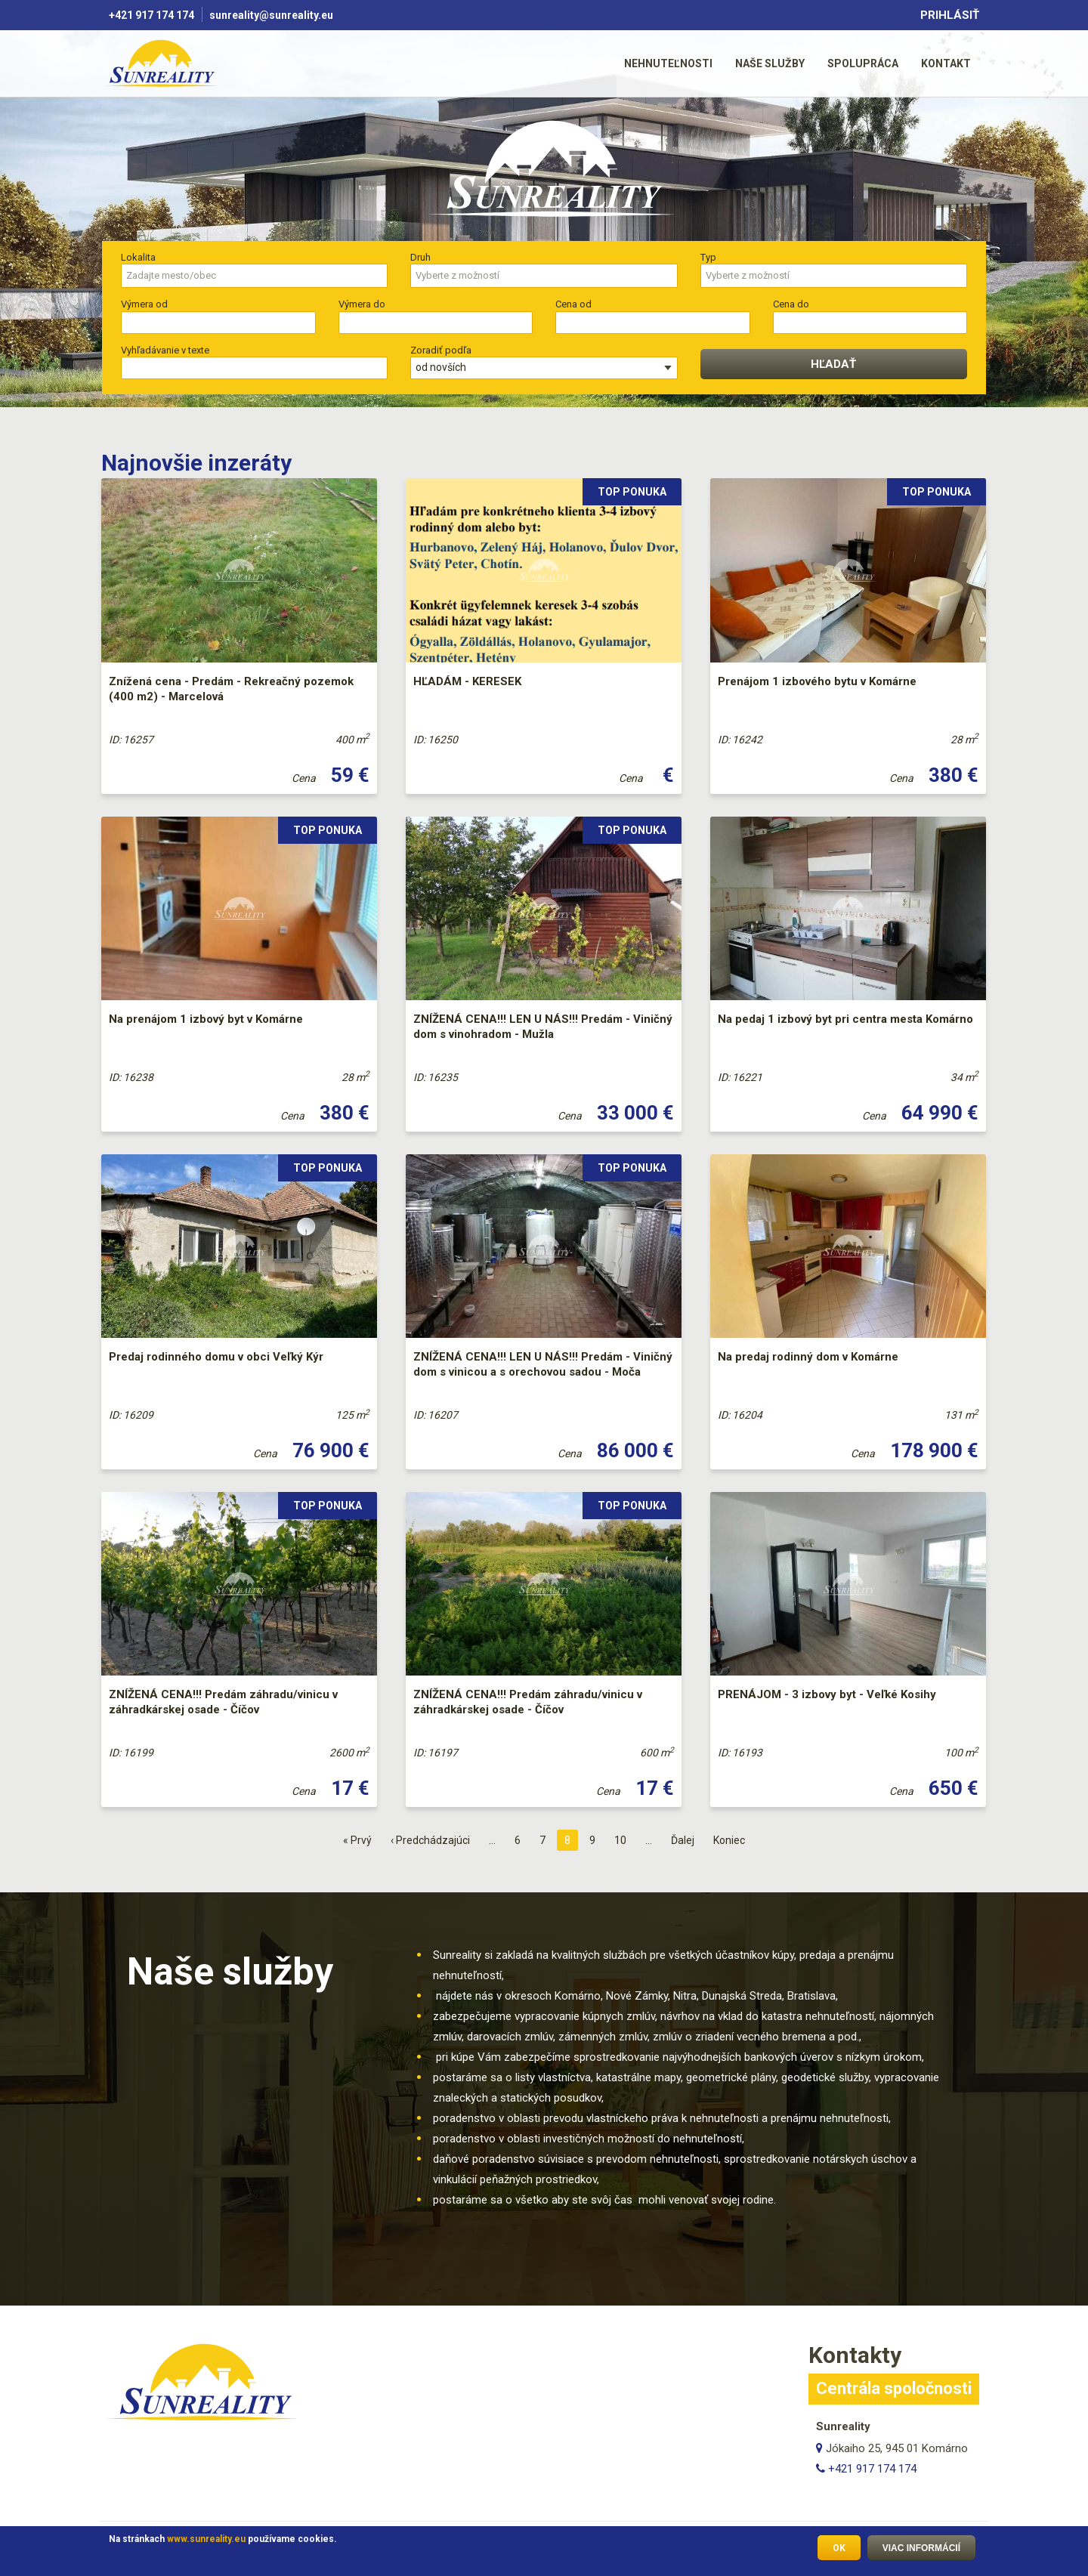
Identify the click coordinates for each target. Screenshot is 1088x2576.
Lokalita (138, 257)
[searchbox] (247, 275)
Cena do (791, 304)
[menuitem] (668, 63)
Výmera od (144, 304)
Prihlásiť (949, 15)
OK (839, 2550)
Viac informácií (921, 2550)
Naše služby (770, 63)
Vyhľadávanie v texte (165, 350)
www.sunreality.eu (206, 2541)
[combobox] (254, 276)
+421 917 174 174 (151, 15)
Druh (420, 257)
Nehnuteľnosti (668, 63)
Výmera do (361, 304)
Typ (708, 257)
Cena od (573, 304)
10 (624, 1839)
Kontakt (946, 63)
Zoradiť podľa (440, 350)
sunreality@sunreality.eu (272, 15)
